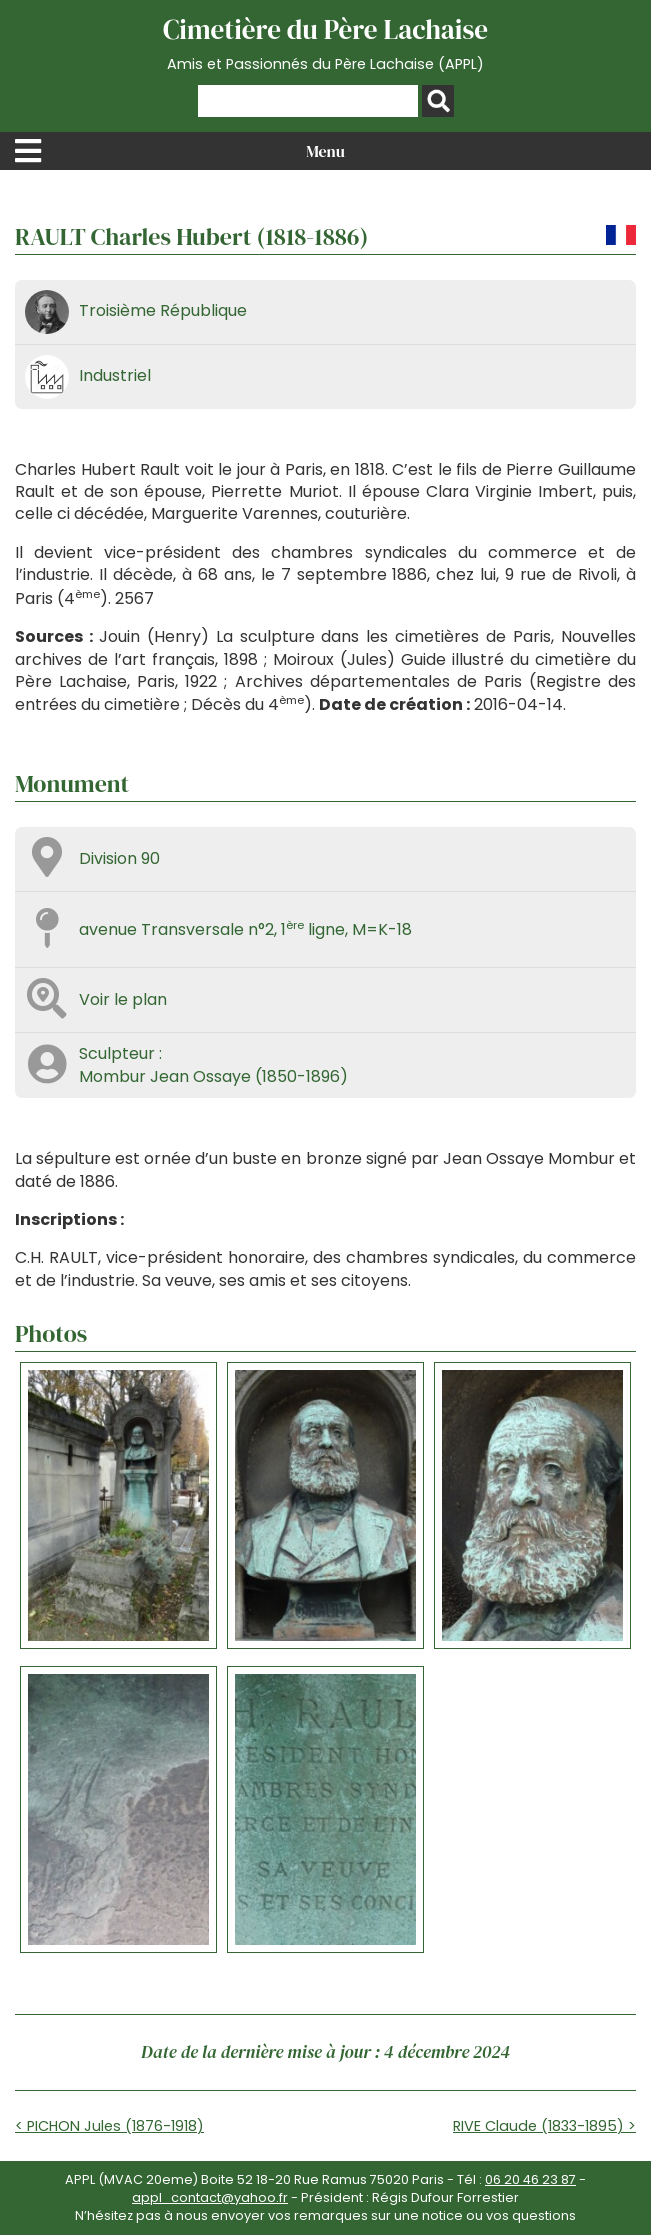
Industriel (115, 375)
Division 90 (119, 858)
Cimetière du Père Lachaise (325, 43)
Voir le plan (123, 999)
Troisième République (163, 310)
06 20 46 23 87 (530, 2179)
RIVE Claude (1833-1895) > (544, 2126)
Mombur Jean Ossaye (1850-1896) (213, 1076)
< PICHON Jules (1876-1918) (109, 2126)
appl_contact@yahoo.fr (210, 2197)
